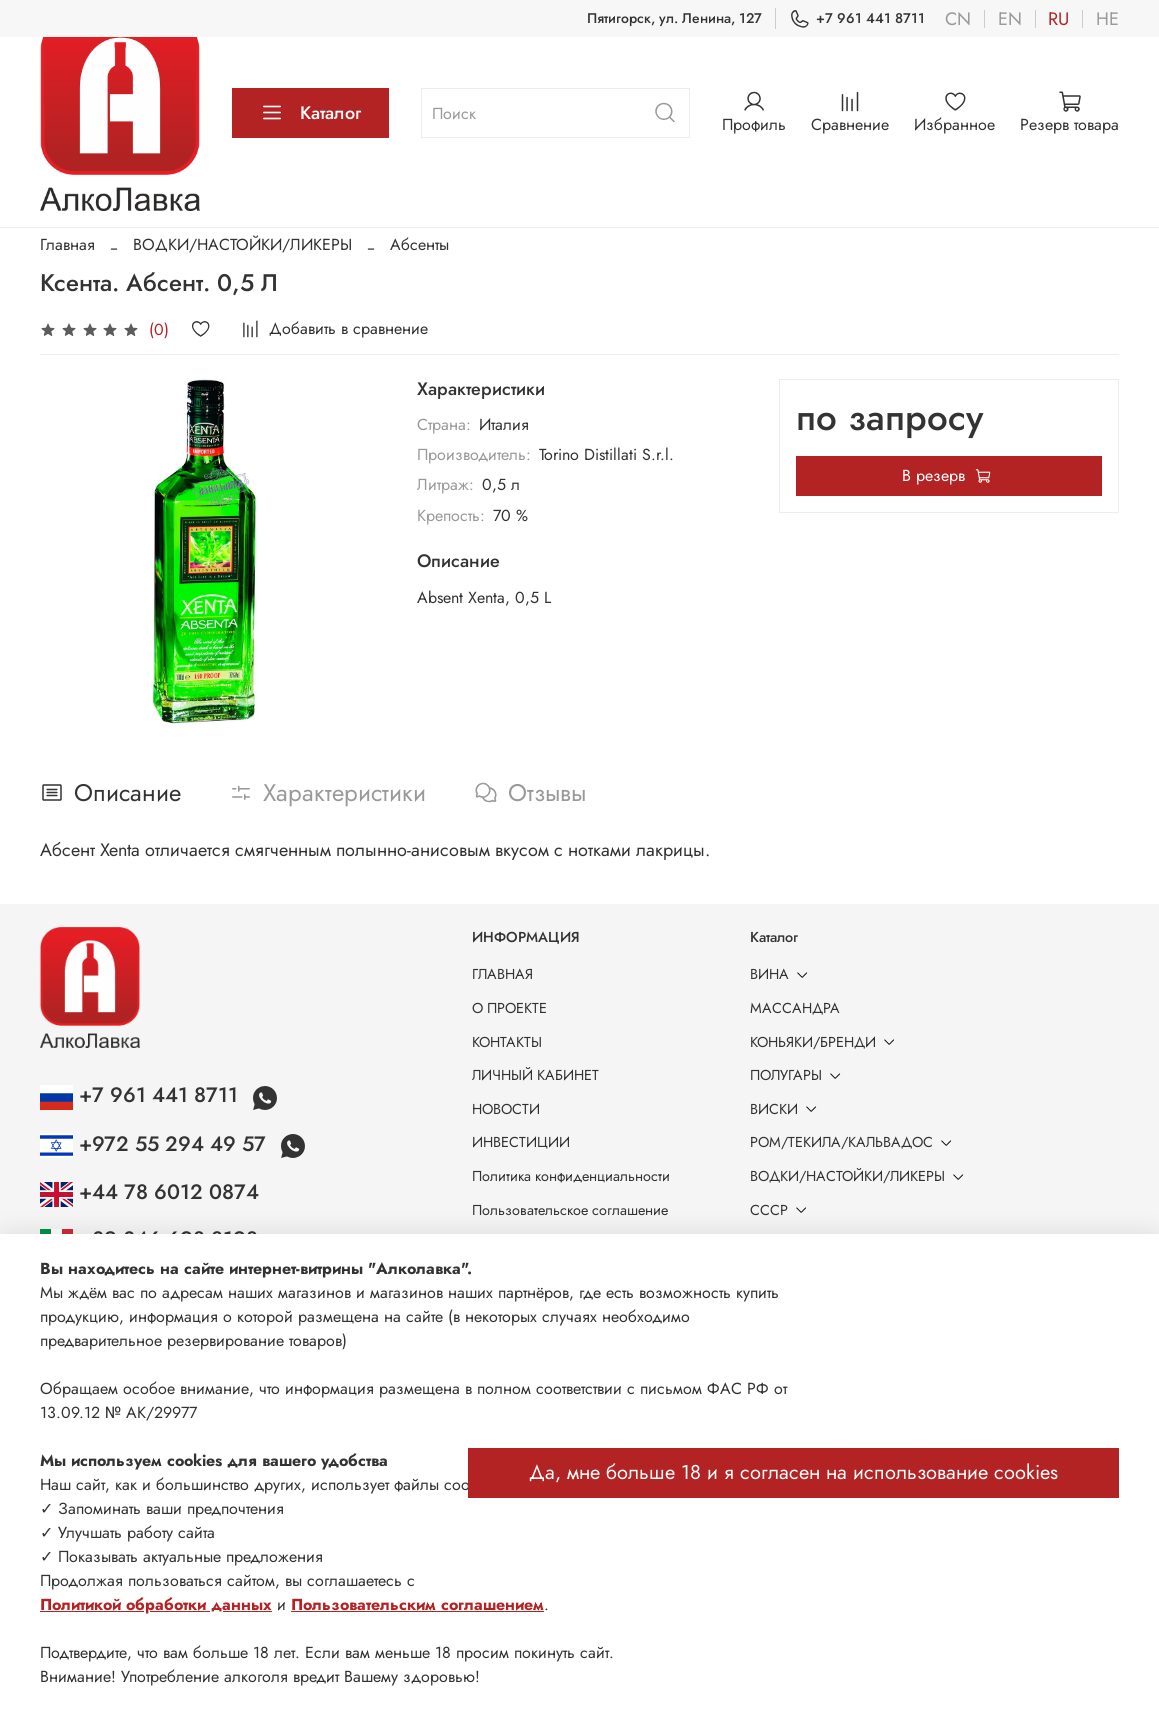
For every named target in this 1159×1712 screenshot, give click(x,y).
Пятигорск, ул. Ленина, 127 (674, 18)
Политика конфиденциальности (571, 1176)
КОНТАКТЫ (507, 1042)
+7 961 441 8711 (857, 18)
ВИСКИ (787, 1109)
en (1010, 19)
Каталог (310, 113)
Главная (67, 244)
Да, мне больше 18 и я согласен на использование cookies (793, 1472)
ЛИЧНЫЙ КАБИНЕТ (535, 1075)
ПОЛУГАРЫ (799, 1075)
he (1107, 19)
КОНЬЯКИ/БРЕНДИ (826, 1042)
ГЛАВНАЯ (502, 974)
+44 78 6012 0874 (149, 1192)
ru (1058, 19)
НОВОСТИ (506, 1109)
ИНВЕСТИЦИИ (521, 1142)
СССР (782, 1210)
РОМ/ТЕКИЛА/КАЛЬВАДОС (854, 1142)
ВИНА (782, 974)
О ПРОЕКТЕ (509, 1008)
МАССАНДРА (795, 1008)
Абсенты (419, 244)
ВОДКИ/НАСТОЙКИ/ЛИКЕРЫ (242, 244)
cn (958, 19)
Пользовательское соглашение (570, 1210)
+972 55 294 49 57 (156, 1144)
